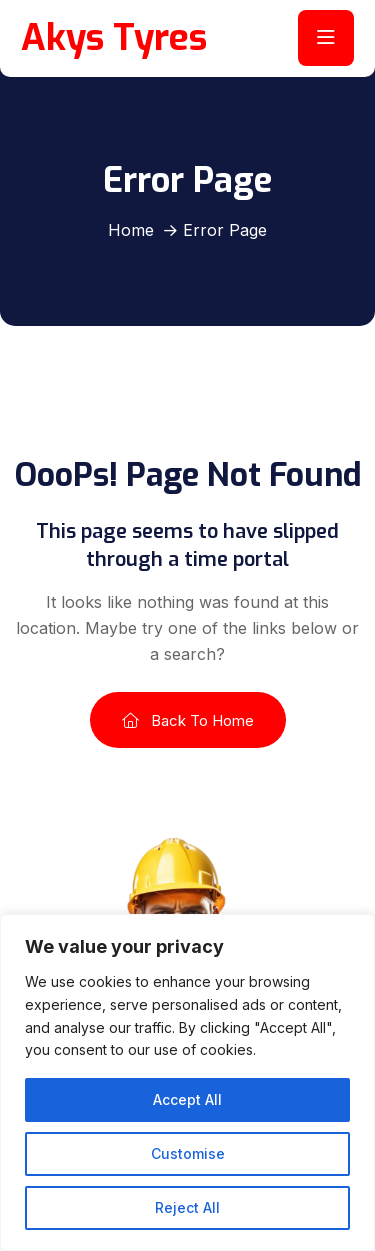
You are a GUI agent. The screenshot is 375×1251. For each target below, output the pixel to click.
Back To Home (188, 720)
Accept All (187, 1099)
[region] (187, 1082)
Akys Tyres (114, 38)
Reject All (187, 1207)
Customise (188, 1153)
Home (131, 230)
